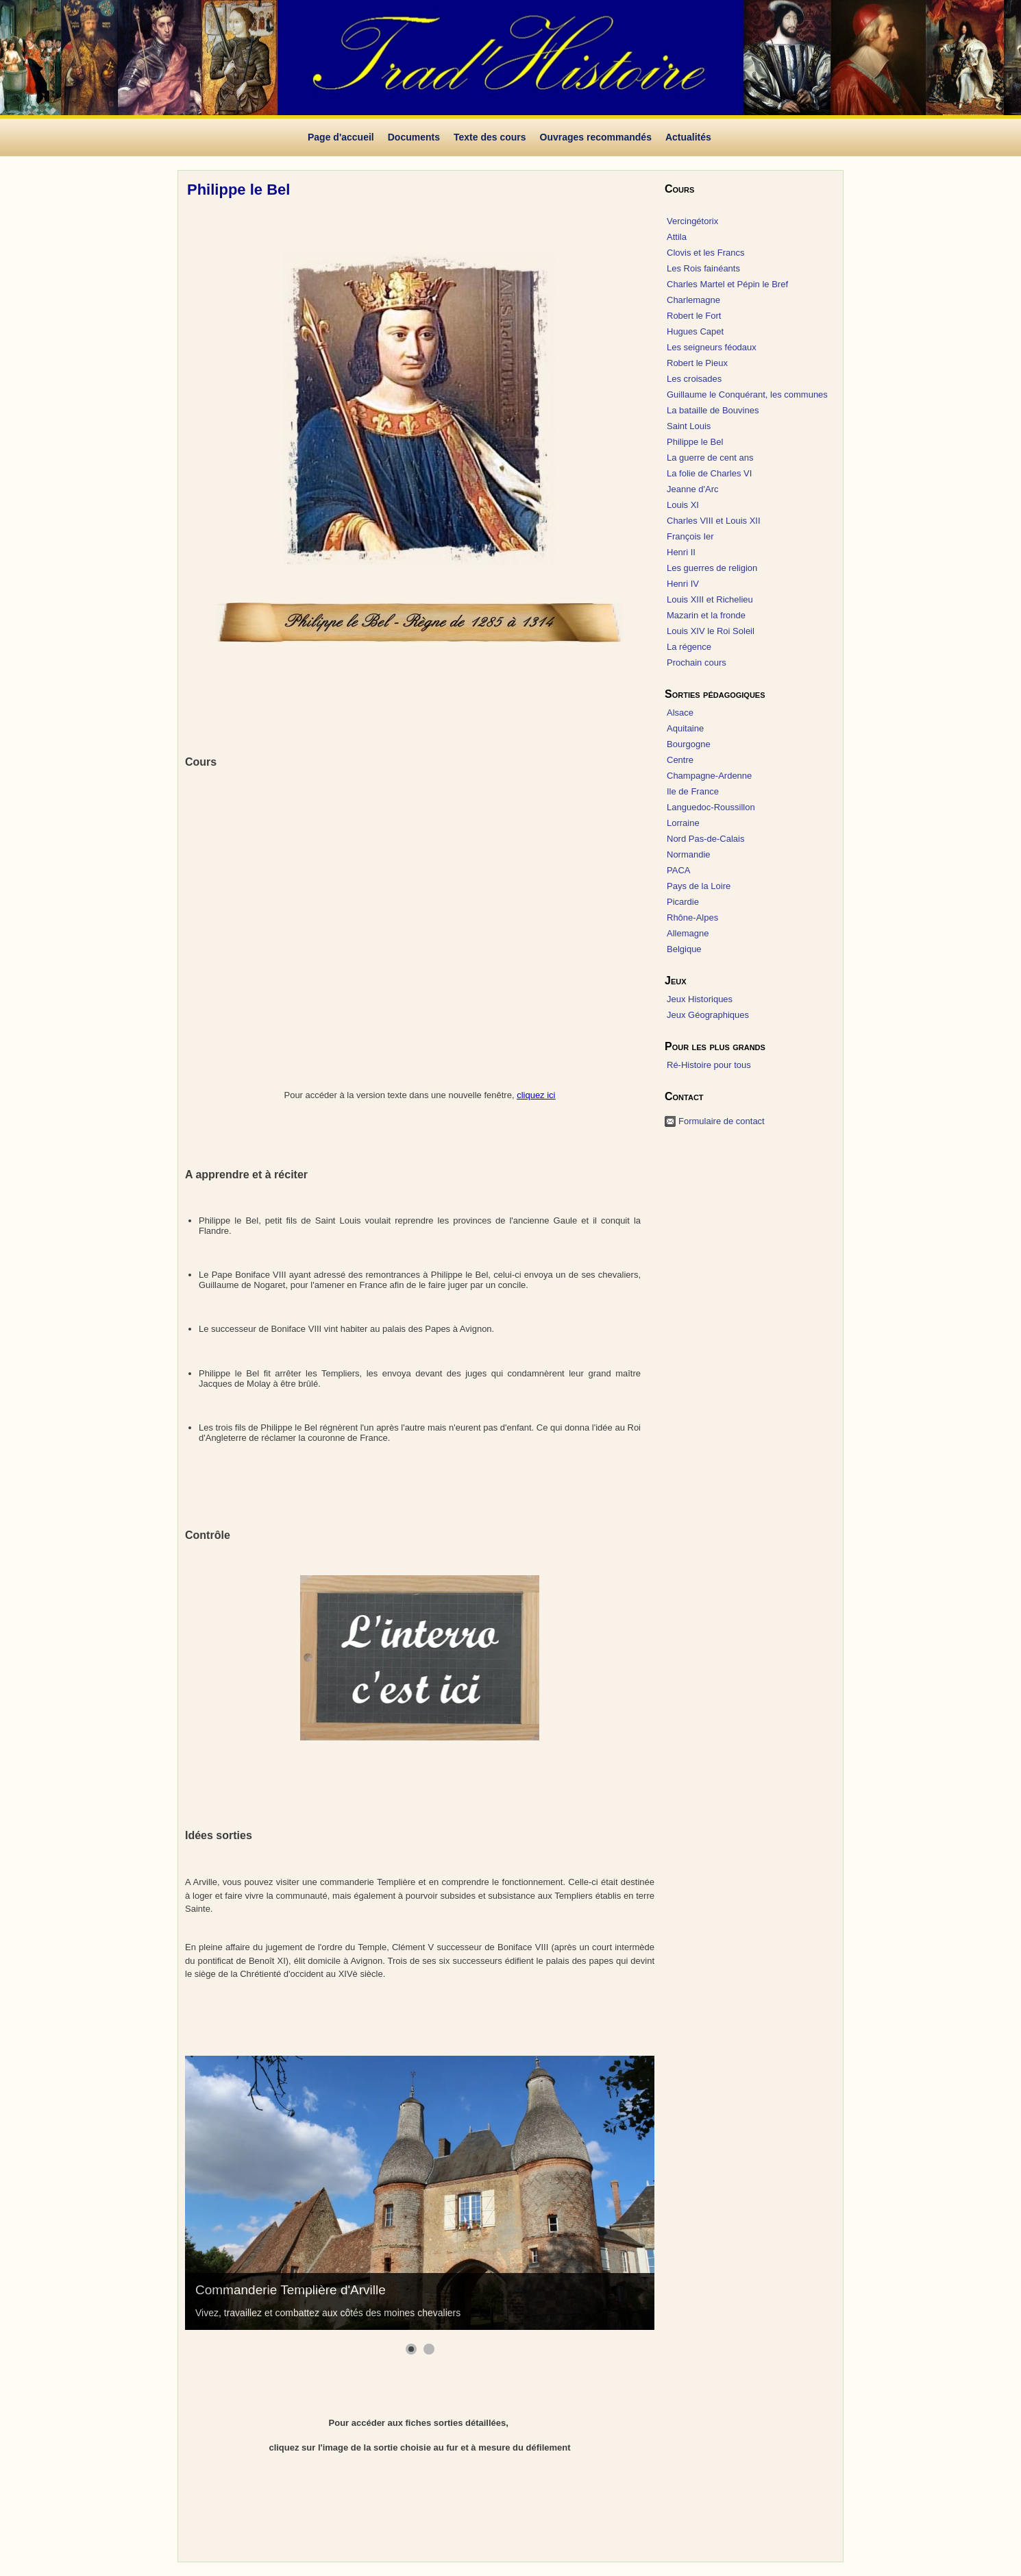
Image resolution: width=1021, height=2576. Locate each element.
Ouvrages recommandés (596, 137)
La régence (689, 647)
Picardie (683, 902)
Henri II (681, 552)
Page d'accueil (341, 137)
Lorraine (683, 823)
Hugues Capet (695, 331)
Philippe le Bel (695, 442)
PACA (678, 870)
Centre (680, 760)
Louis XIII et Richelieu (710, 599)
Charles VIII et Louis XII (714, 520)
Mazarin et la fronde (706, 615)
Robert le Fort (694, 316)
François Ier (690, 536)
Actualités (688, 137)
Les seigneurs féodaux (711, 347)
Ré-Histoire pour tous (709, 1065)
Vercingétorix (692, 221)
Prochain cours (696, 662)
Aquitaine (685, 728)
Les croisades (694, 379)
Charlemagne (693, 300)
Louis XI (683, 505)
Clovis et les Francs (705, 252)
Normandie (689, 854)
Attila (677, 237)
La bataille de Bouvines (713, 410)
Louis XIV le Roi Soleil (710, 631)
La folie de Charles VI (709, 473)
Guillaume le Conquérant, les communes (747, 394)
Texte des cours (490, 137)
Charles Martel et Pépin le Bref (727, 284)
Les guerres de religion (712, 568)
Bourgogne (689, 744)
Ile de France (693, 791)
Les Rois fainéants (703, 268)
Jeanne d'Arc (692, 489)
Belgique (684, 949)
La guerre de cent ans (710, 457)
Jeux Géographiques (708, 1015)
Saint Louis (689, 426)
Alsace (680, 712)
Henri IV (683, 584)
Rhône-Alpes (692, 917)
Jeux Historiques (700, 999)
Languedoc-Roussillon (711, 807)
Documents (414, 137)
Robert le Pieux (697, 363)
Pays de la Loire (698, 886)
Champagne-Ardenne (709, 775)
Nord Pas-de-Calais (705, 839)
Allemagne (688, 933)
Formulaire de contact (721, 1121)
